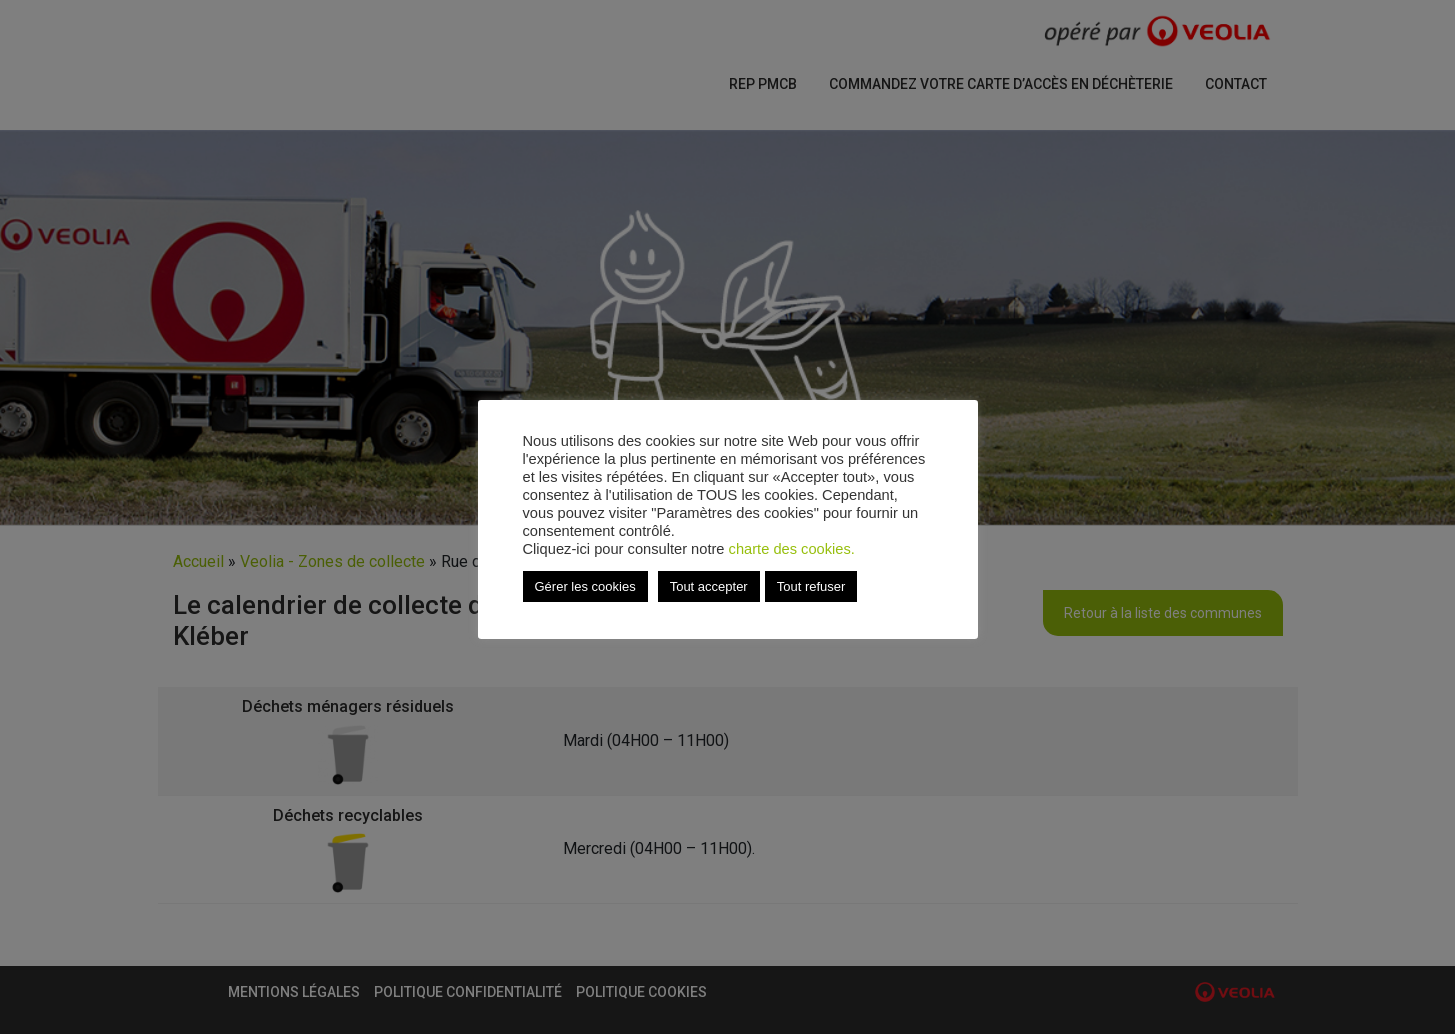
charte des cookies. (792, 549)
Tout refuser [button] (811, 586)
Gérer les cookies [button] (585, 586)
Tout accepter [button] (709, 586)
